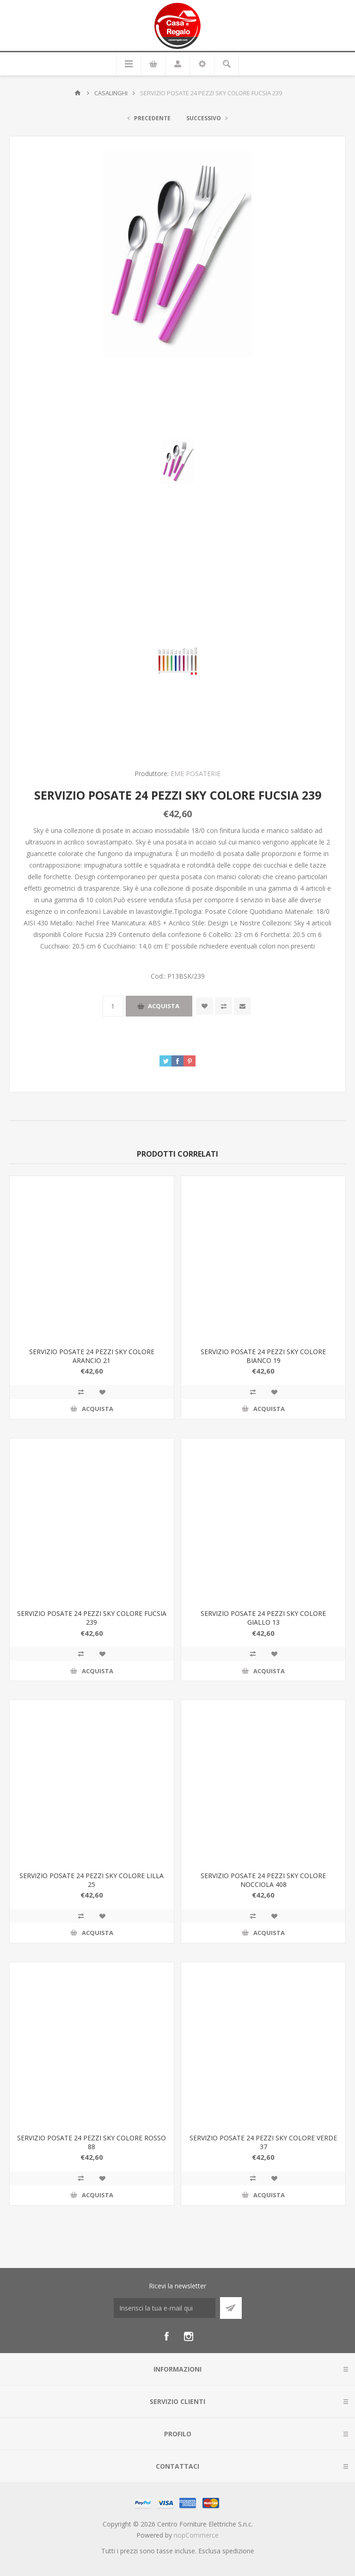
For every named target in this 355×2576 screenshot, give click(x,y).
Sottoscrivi (231, 2308)
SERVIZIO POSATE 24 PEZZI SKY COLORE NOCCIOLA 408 (263, 1880)
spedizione (238, 2550)
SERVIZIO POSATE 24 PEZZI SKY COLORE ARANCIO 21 (91, 1356)
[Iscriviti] (164, 2308)
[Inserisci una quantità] (113, 1006)
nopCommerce (196, 2535)
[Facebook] (166, 2336)
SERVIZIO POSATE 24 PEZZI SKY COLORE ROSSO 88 (91, 2142)
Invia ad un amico (242, 1006)
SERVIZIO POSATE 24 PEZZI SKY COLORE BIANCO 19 (263, 1356)
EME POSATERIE (195, 773)
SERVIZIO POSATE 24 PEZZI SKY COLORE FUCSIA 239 (91, 1618)
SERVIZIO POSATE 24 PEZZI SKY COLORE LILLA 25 (91, 1880)
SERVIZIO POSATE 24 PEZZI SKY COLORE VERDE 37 (263, 2142)
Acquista (163, 1006)
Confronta (223, 1006)
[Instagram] (188, 2336)
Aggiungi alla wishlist (204, 1006)
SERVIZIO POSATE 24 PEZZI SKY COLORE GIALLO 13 (263, 1618)
